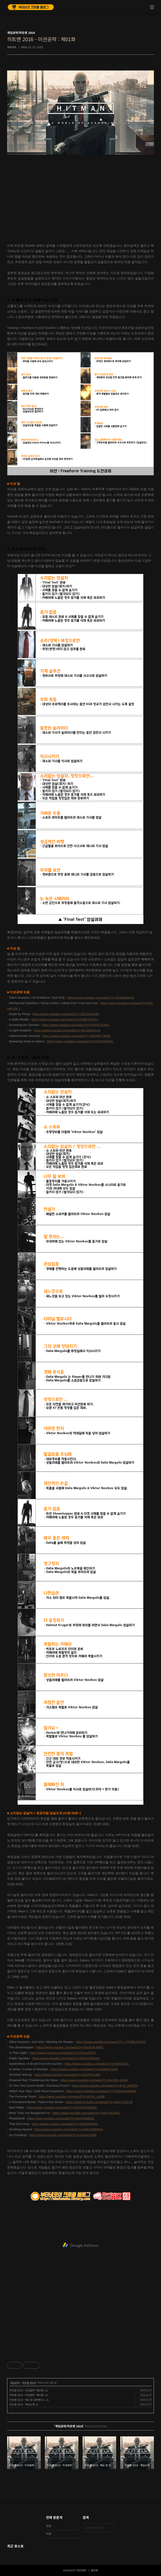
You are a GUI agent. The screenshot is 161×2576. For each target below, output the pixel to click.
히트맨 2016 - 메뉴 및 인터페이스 (27, 2399)
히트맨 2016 (29, 2382)
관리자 (94, 2570)
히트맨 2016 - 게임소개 (22, 2404)
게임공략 (14, 2382)
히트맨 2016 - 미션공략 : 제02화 (27, 2395)
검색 (111, 2528)
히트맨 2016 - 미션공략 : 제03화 (27, 2390)
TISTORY (81, 2570)
